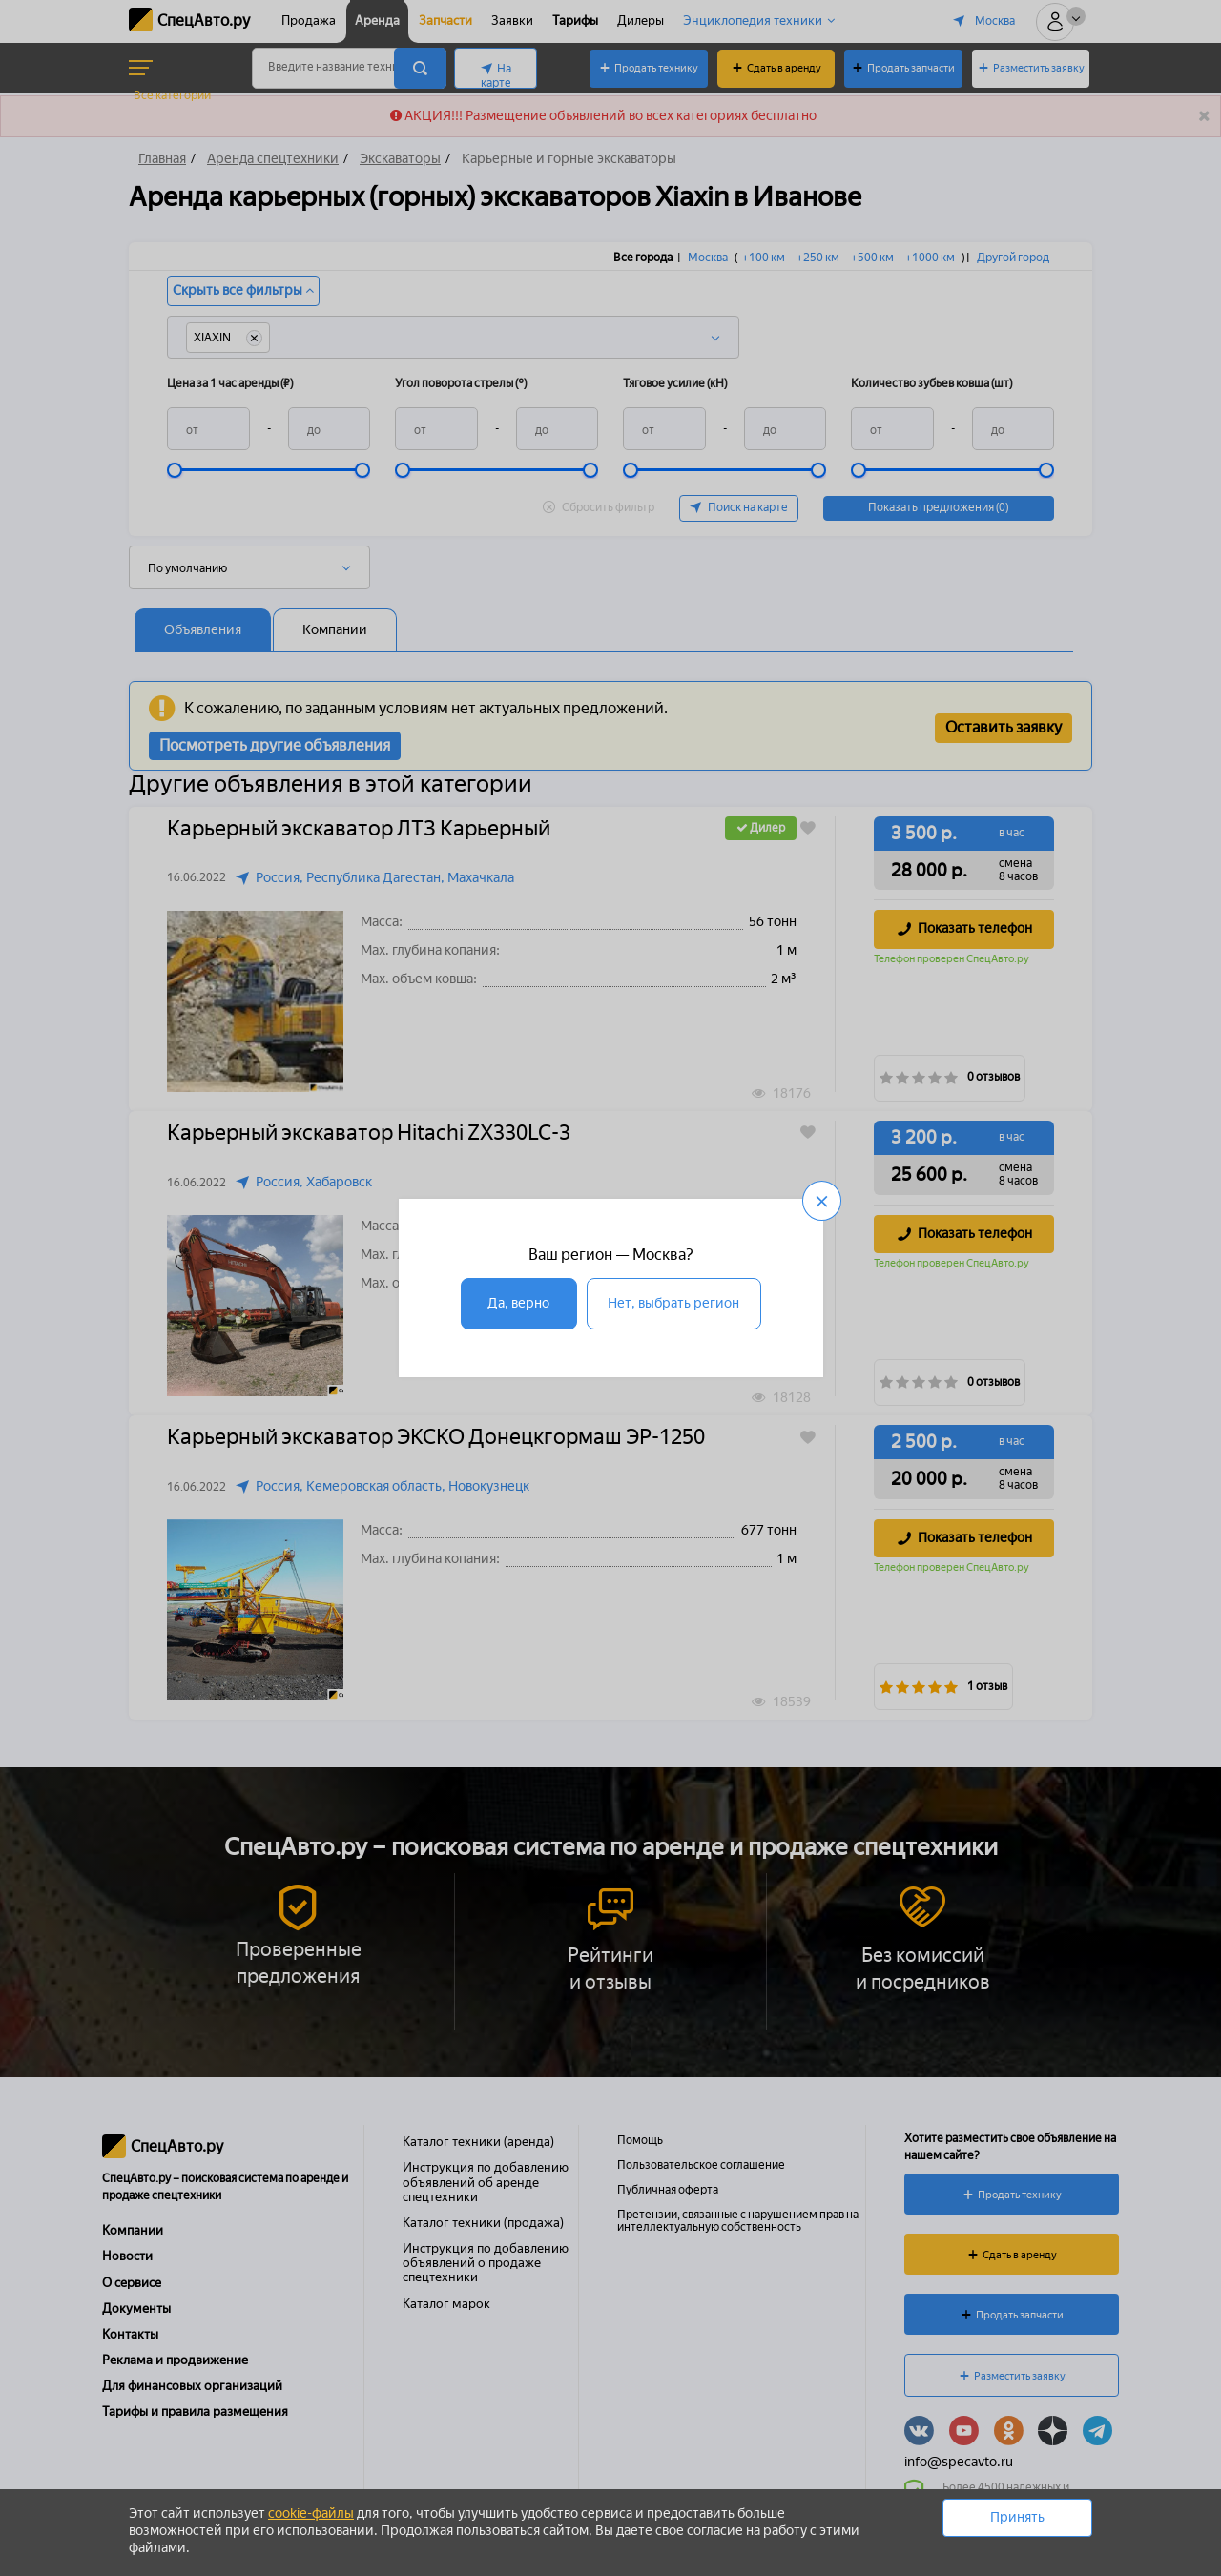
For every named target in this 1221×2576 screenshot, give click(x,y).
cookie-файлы (311, 2513)
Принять (1017, 2517)
